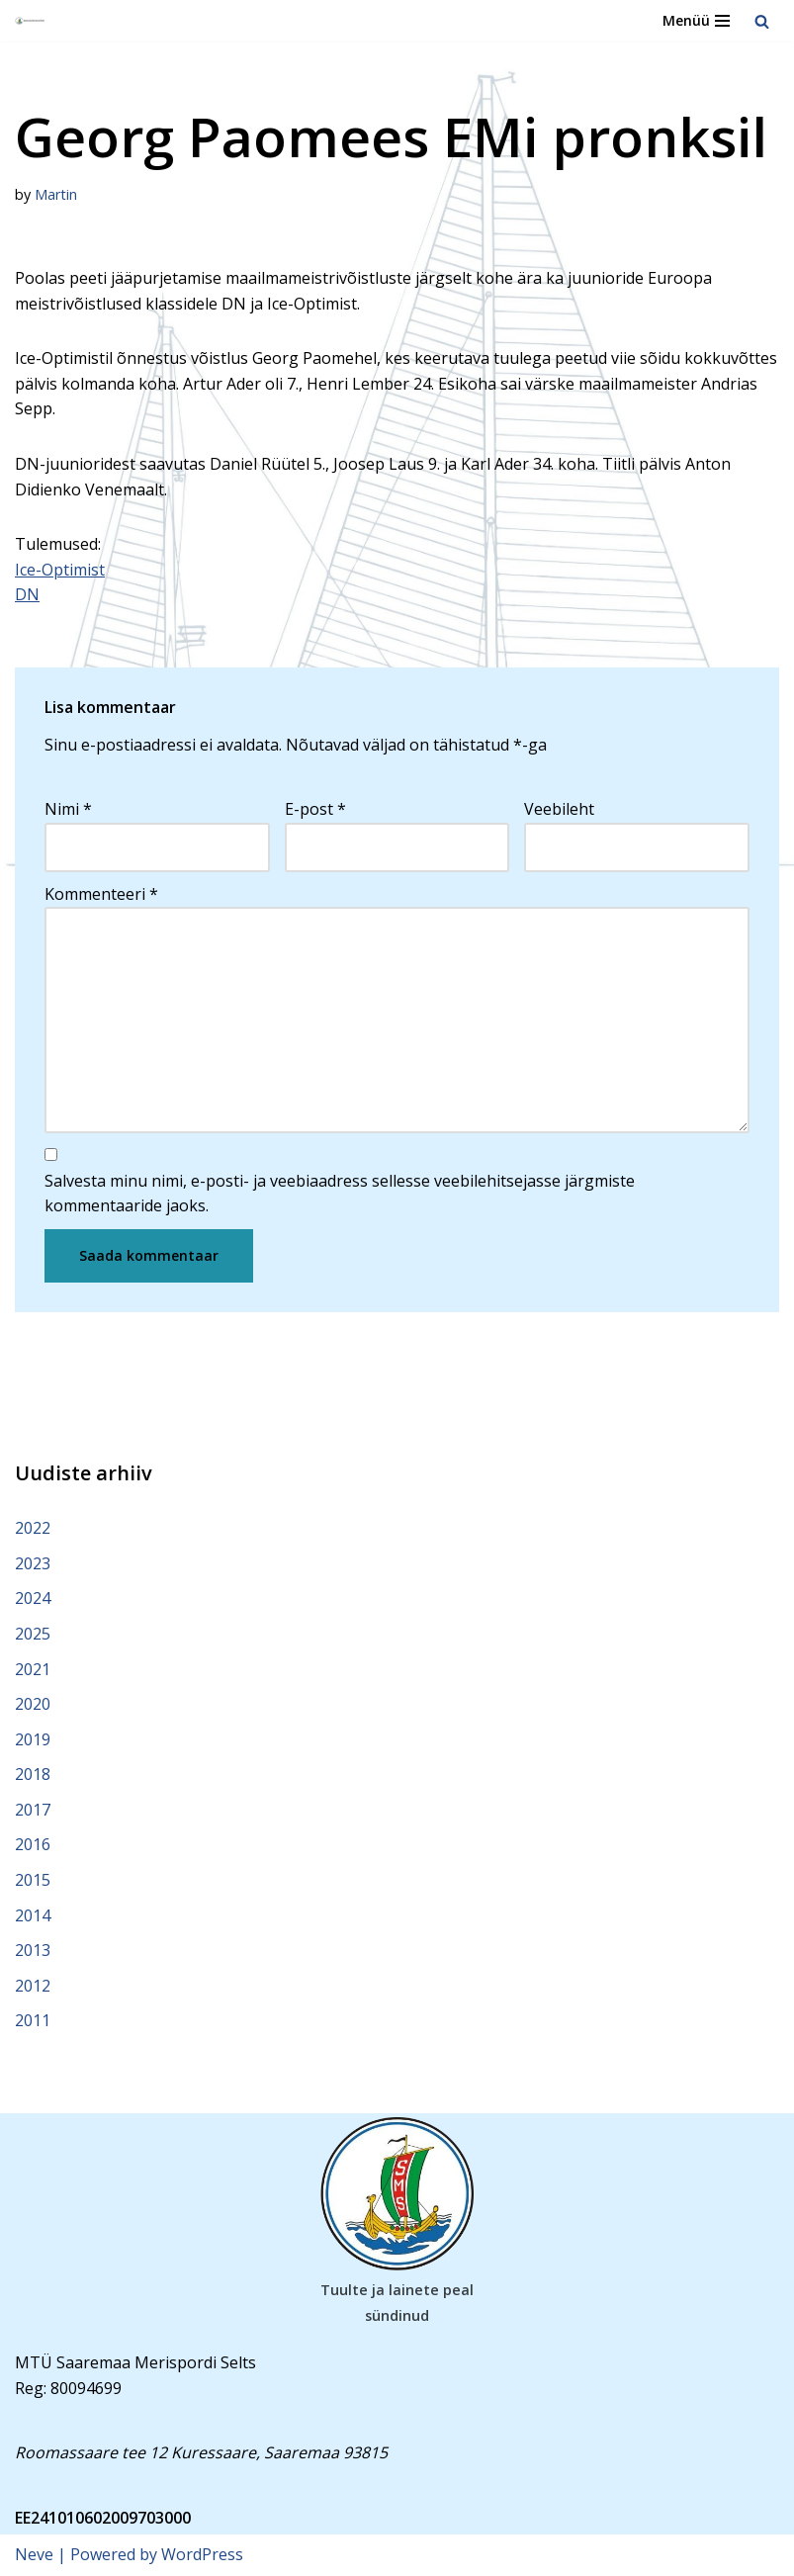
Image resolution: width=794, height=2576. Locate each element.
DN (27, 594)
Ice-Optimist (60, 569)
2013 (32, 1950)
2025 (32, 1633)
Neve (34, 2554)
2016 (32, 1844)
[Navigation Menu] (696, 21)
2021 (32, 1669)
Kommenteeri (101, 894)
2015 (32, 1880)
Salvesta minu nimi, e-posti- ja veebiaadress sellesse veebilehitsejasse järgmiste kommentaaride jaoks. (339, 1193)
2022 (32, 1528)
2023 (32, 1563)
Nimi (68, 809)
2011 (32, 2020)
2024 (32, 1598)
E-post (315, 809)
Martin (56, 194)
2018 (32, 1774)
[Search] (761, 21)
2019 (32, 1739)
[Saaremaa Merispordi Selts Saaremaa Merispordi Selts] (30, 21)
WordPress (202, 2554)
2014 (32, 1915)
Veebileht (559, 809)
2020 (32, 1704)
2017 (32, 1810)
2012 (32, 1986)
